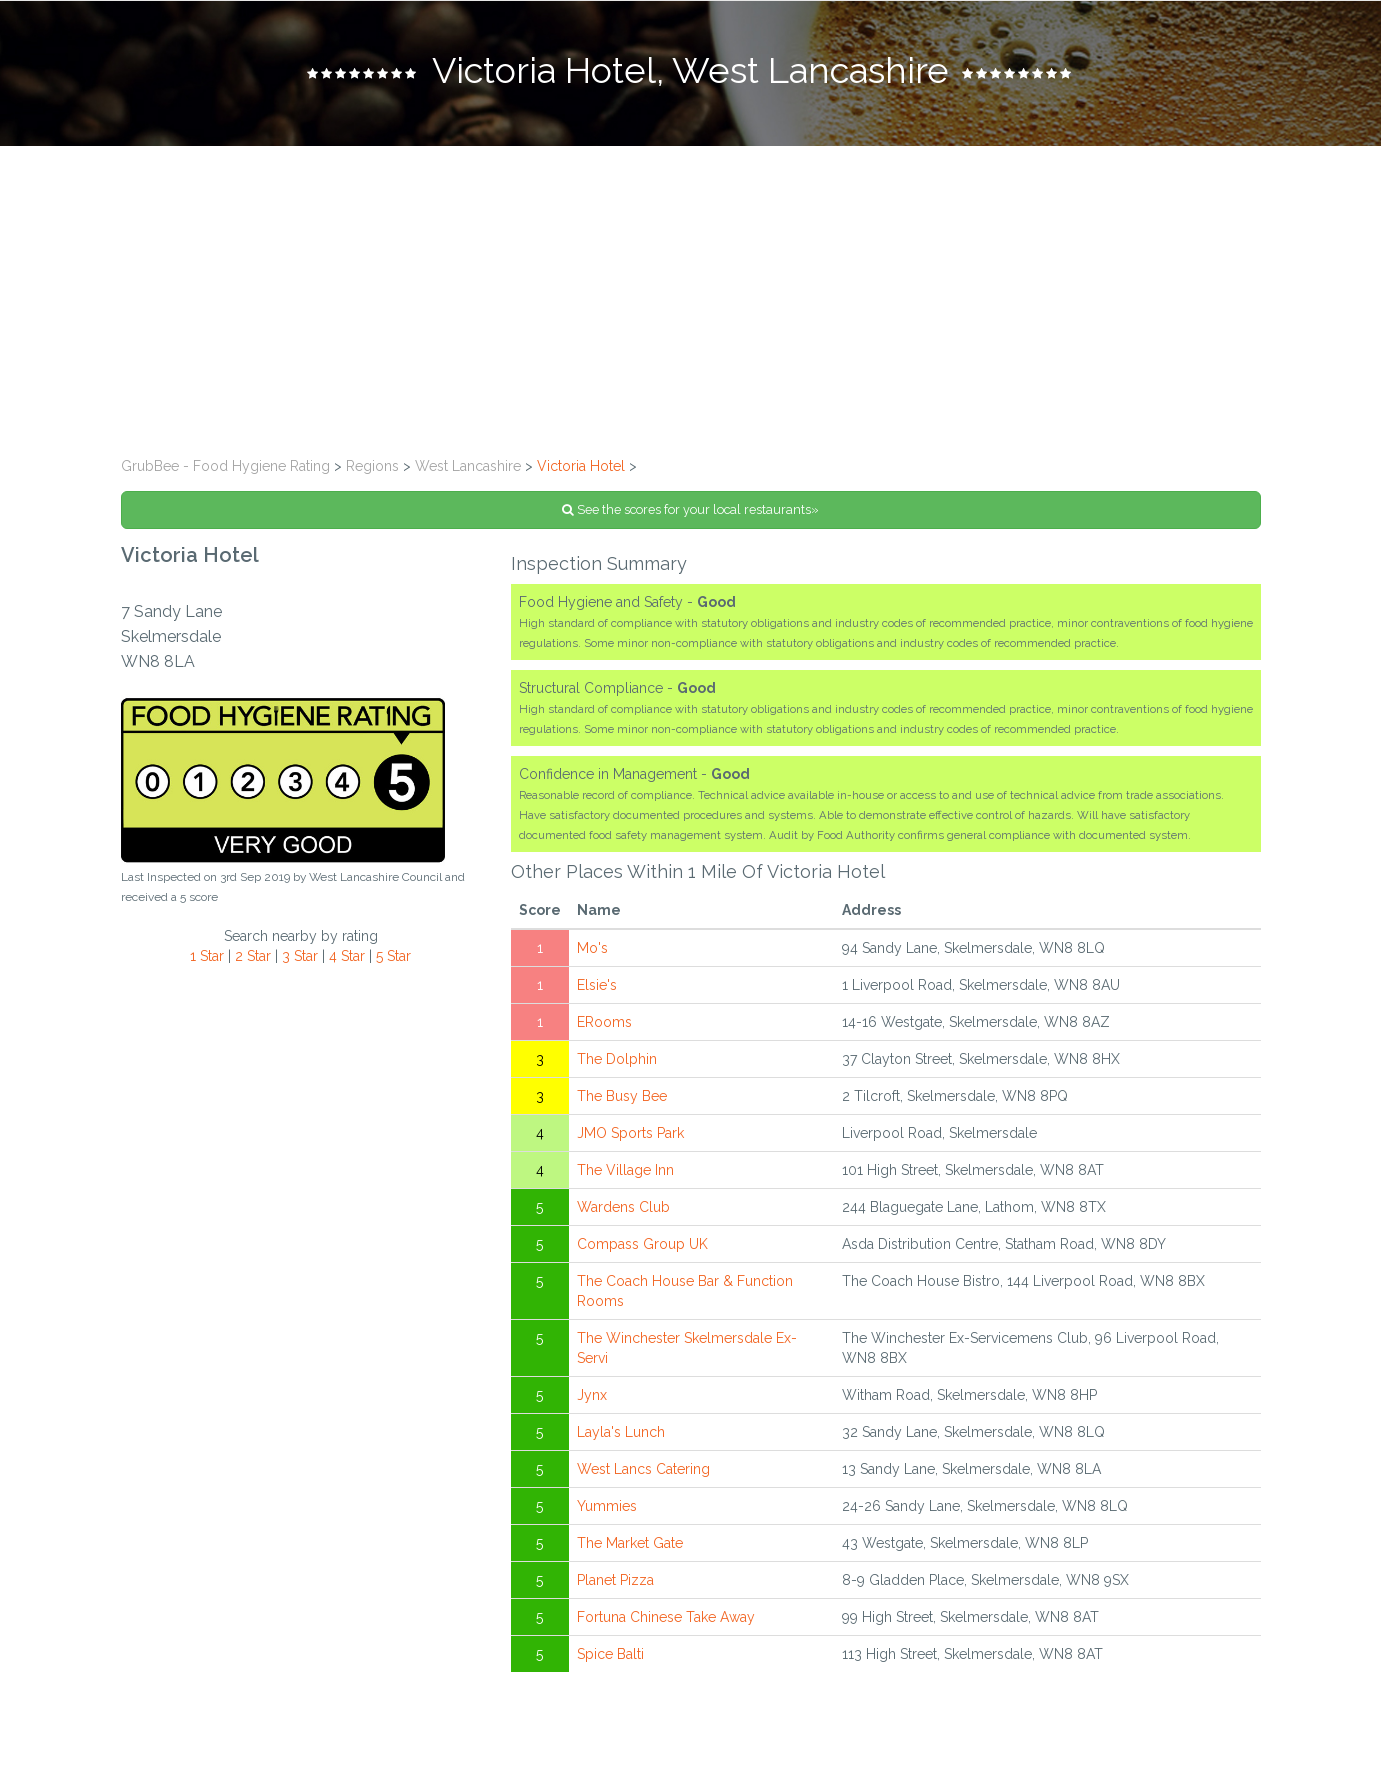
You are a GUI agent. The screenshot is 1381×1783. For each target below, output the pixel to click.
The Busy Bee (622, 1096)
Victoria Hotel (581, 466)
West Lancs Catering (643, 1469)
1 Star (207, 956)
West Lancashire (468, 466)
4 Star (347, 956)
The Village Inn (625, 1170)
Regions (372, 466)
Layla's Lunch (621, 1432)
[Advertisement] (691, 296)
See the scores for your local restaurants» (690, 509)
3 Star (300, 956)
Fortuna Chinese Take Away (666, 1617)
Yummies (607, 1506)
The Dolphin (617, 1059)
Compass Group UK (642, 1244)
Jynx (592, 1395)
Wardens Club (623, 1207)
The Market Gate (630, 1543)
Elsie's (597, 985)
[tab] (690, 73)
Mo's (592, 948)
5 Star (393, 956)
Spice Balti (610, 1654)
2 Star (253, 956)
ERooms (604, 1022)
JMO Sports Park (630, 1133)
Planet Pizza (615, 1580)
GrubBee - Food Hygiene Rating (225, 466)
